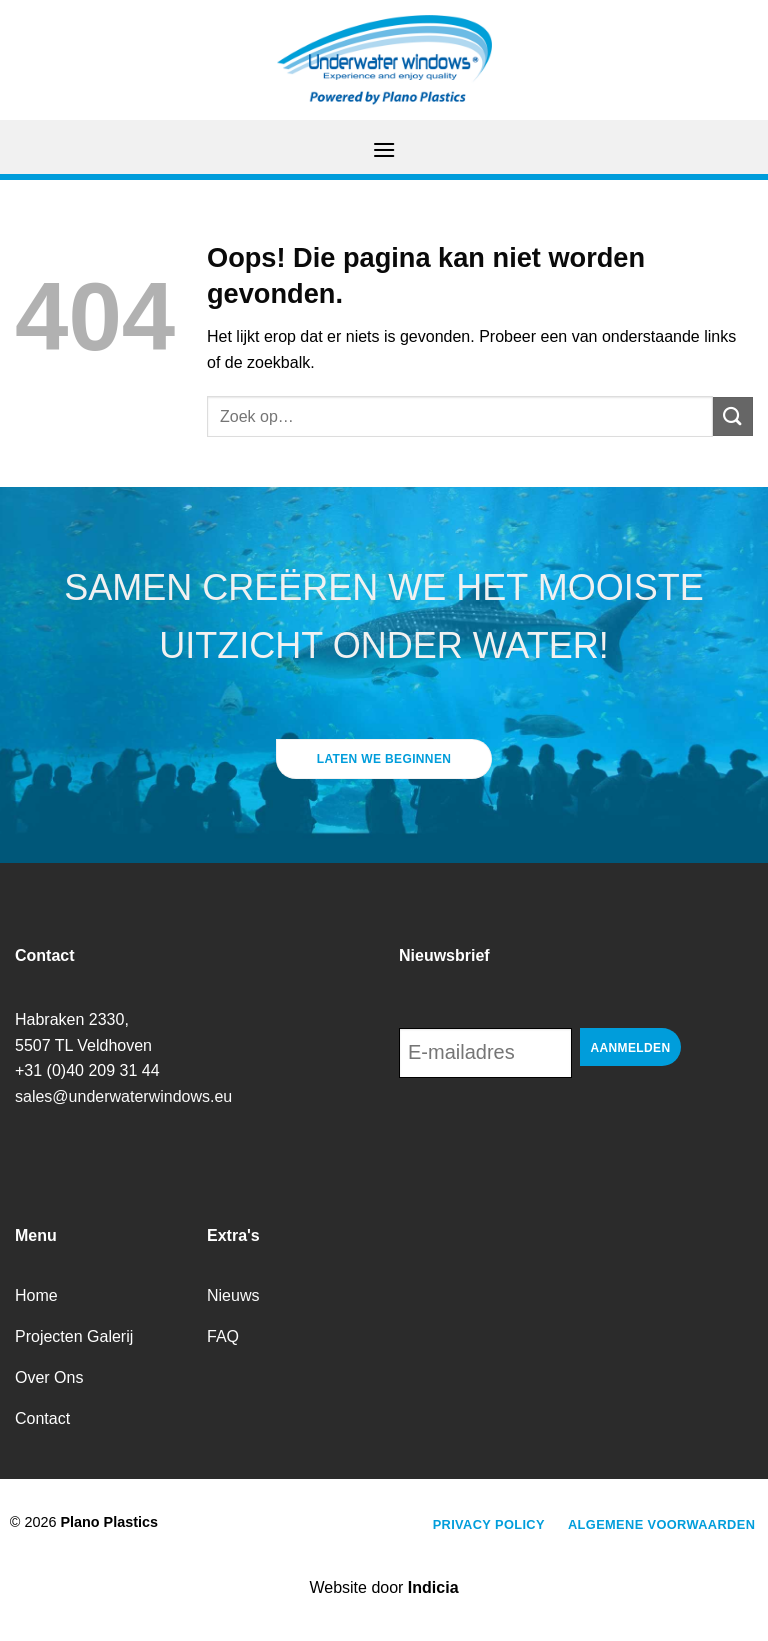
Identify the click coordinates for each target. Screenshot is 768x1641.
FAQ (223, 1336)
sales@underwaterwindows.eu (123, 1096)
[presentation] (551, 1133)
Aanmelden (631, 1048)
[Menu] (384, 149)
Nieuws (233, 1295)
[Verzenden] (733, 416)
